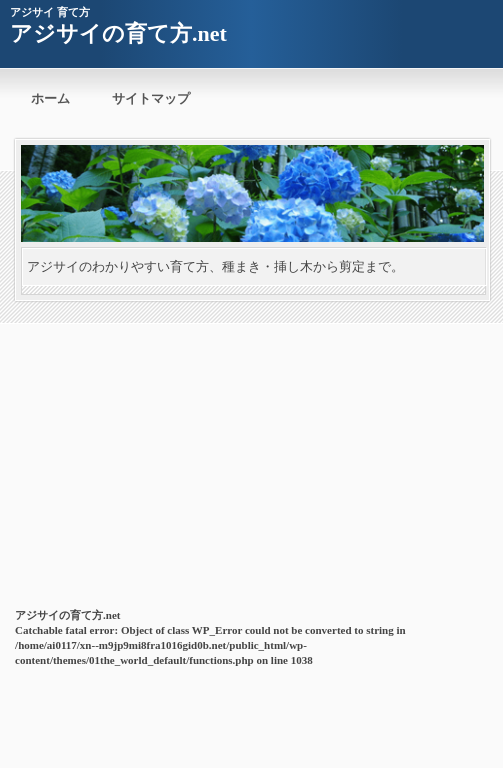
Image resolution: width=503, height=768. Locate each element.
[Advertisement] (251, 451)
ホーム (50, 98)
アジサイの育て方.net (118, 33)
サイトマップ (151, 98)
